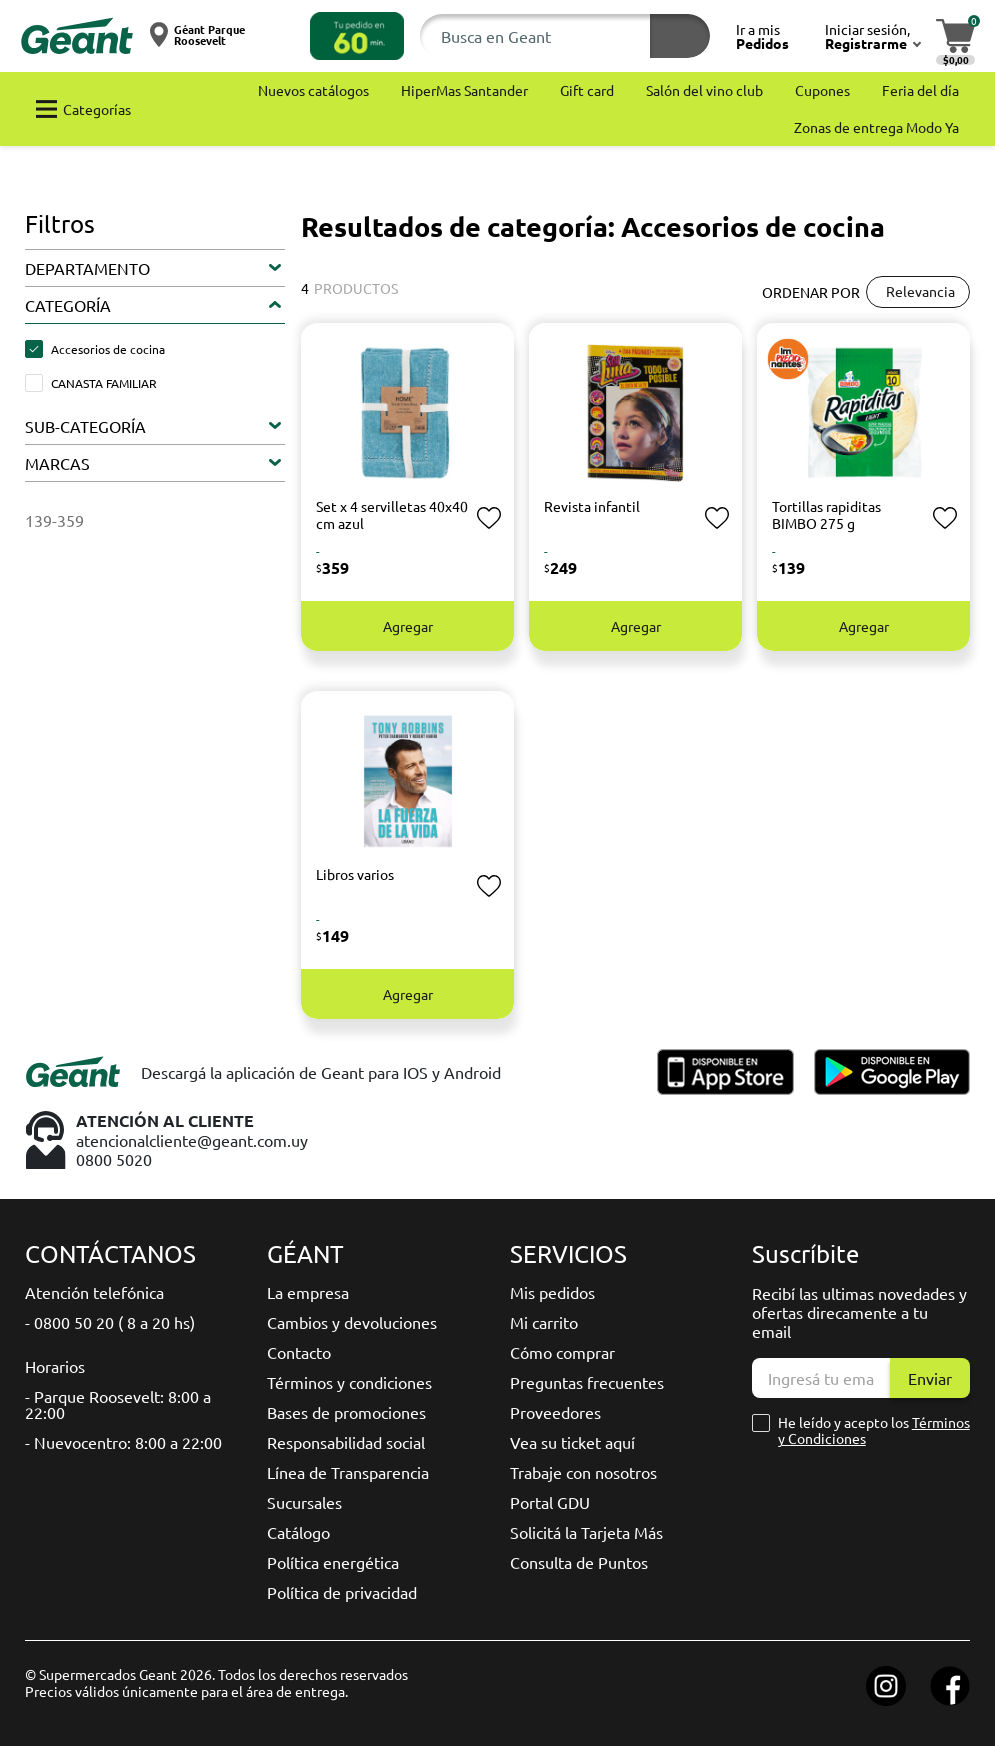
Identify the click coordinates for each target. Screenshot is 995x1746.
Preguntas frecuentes (587, 1382)
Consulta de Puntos (579, 1562)
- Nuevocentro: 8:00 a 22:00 (123, 1442)
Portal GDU (550, 1502)
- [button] (318, 551)
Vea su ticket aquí (572, 1442)
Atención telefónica (94, 1292)
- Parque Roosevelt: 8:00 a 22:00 (118, 1404)
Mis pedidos (552, 1292)
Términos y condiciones (349, 1382)
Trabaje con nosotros (583, 1472)
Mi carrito (544, 1322)
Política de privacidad (342, 1592)
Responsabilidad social (346, 1442)
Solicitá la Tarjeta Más (586, 1532)
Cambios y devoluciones (352, 1322)
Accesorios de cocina (108, 349)
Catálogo (298, 1532)
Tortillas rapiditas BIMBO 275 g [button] (826, 514)
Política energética (333, 1562)
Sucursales (304, 1502)
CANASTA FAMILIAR (104, 383)
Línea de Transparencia (348, 1472)
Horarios (55, 1366)
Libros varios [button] (355, 874)
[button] (357, 36)
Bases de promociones (346, 1412)
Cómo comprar (562, 1352)
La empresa (308, 1292)
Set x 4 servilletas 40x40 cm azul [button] (392, 514)
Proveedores (555, 1412)
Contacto (299, 1352)
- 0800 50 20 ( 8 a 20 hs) (110, 1322)
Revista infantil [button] (592, 506)
